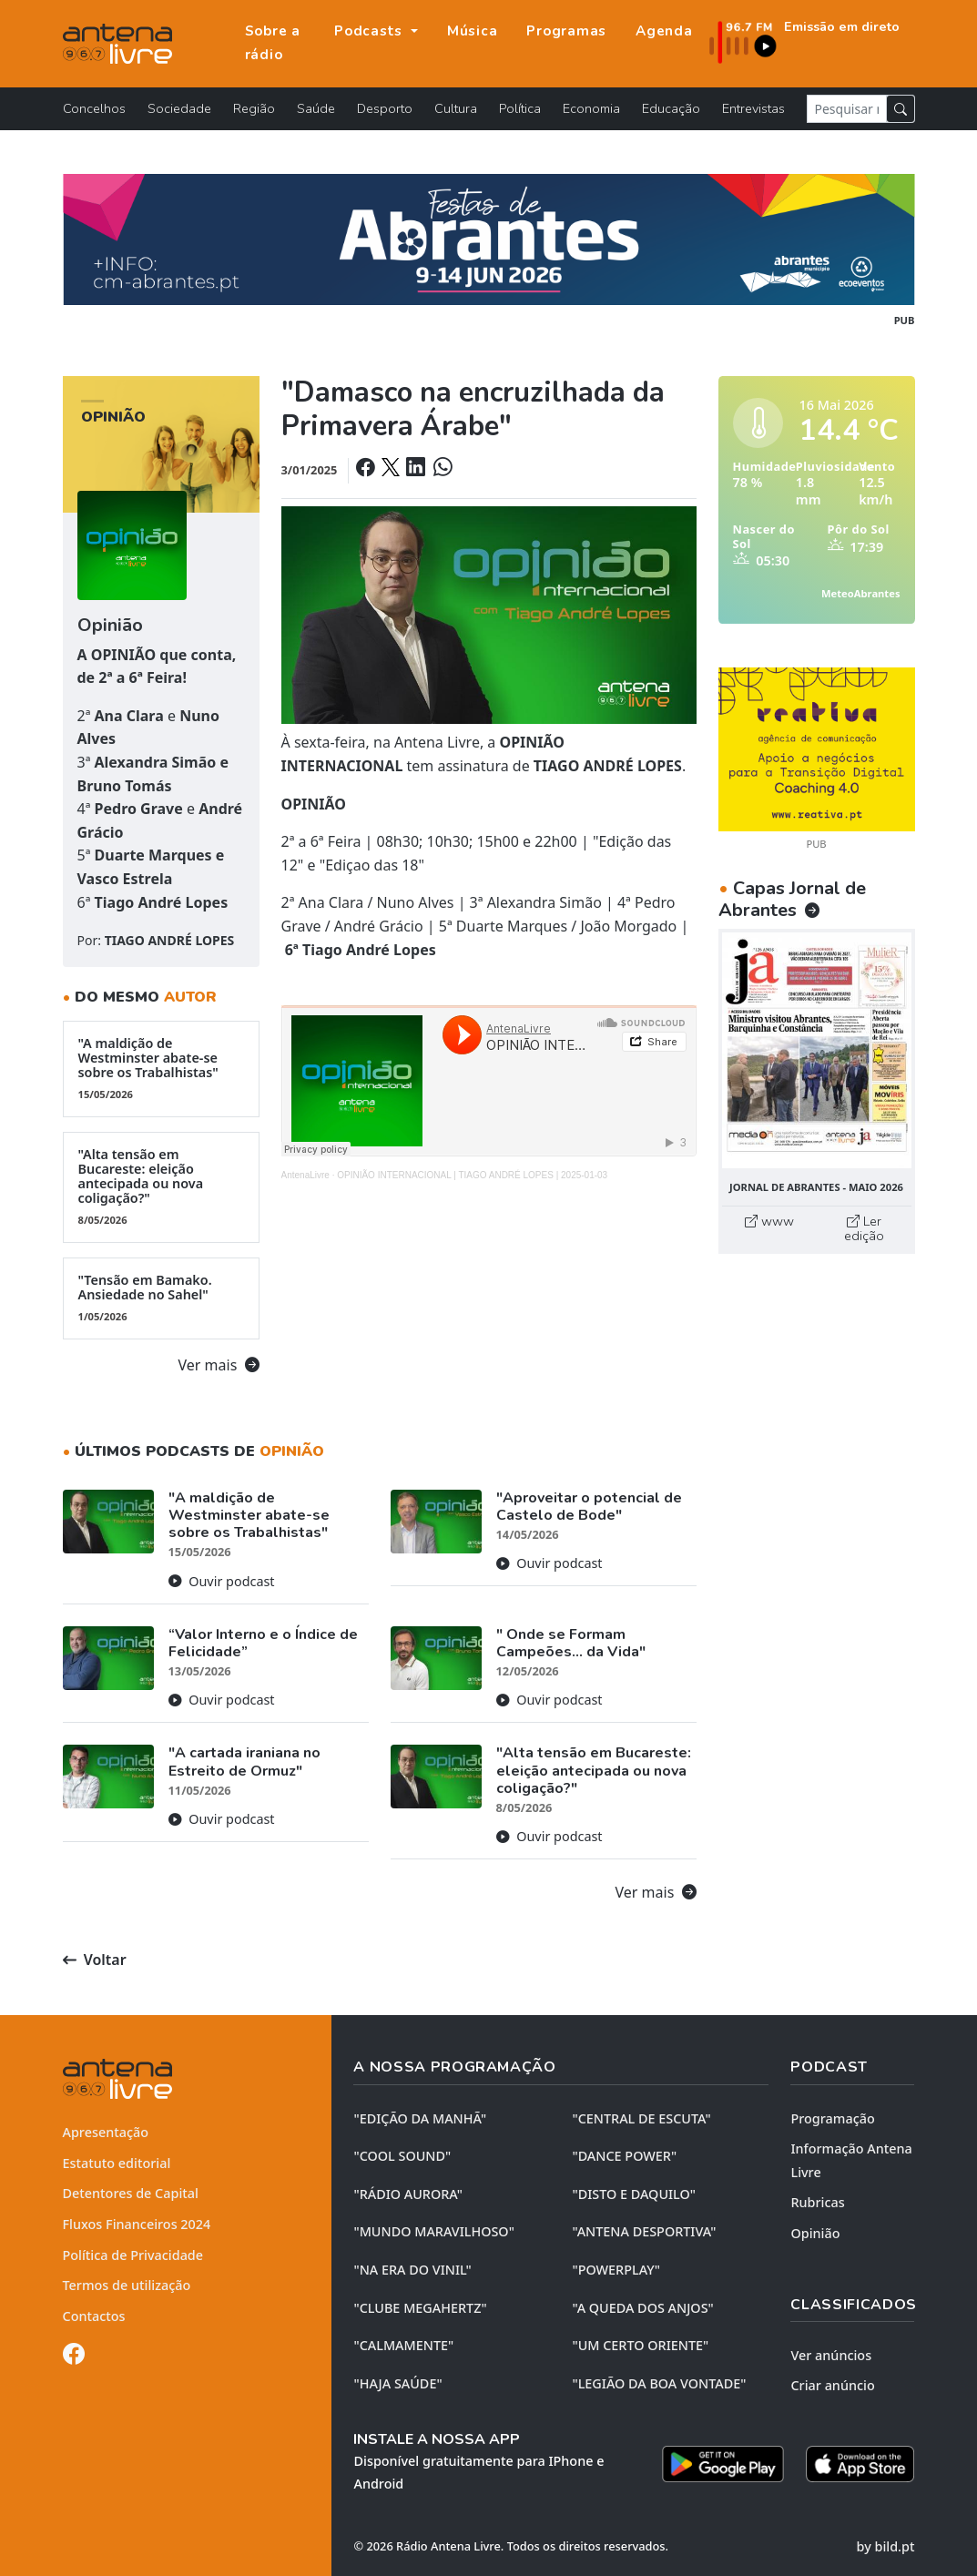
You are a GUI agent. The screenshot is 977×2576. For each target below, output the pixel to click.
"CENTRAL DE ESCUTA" (641, 2118)
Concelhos (94, 108)
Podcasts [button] (370, 31)
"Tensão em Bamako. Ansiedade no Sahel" (161, 1297)
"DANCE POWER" (624, 2155)
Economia (591, 108)
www (769, 1221)
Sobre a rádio (272, 43)
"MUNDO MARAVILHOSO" (433, 2231)
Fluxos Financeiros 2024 (137, 2224)
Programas (566, 31)
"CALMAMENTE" (403, 2345)
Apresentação (106, 2132)
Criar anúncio (832, 2385)
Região (254, 108)
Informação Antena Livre (850, 2160)
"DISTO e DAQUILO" (634, 2194)
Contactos (94, 2316)
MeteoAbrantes (860, 593)
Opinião (815, 2233)
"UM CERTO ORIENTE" (640, 2345)
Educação (671, 108)
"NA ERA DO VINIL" (412, 2269)
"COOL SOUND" (402, 2155)
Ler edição (864, 1228)
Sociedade (179, 108)
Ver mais (219, 1365)
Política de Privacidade (133, 2255)
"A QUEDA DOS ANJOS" (642, 2307)
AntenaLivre (305, 1175)
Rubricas (817, 2202)
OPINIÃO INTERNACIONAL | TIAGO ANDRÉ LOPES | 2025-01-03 (472, 1175)
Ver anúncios (830, 2355)
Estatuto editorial (117, 2163)
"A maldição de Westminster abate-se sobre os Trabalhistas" (161, 1068)
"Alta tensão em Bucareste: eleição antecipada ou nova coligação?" (161, 1186)
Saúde (316, 108)
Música (472, 31)
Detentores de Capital (130, 2193)
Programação (832, 2118)
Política (520, 108)
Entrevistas (753, 108)
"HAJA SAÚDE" (397, 2383)
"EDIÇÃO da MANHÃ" (419, 2118)
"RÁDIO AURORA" (407, 2194)
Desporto (384, 108)
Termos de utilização (127, 2285)
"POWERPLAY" (615, 2269)
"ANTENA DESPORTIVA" (644, 2231)
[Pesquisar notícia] (847, 109)
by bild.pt (886, 2546)
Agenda (664, 31)
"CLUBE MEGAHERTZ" (419, 2307)
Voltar (95, 1960)
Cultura (455, 108)
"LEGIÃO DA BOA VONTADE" (659, 2383)
